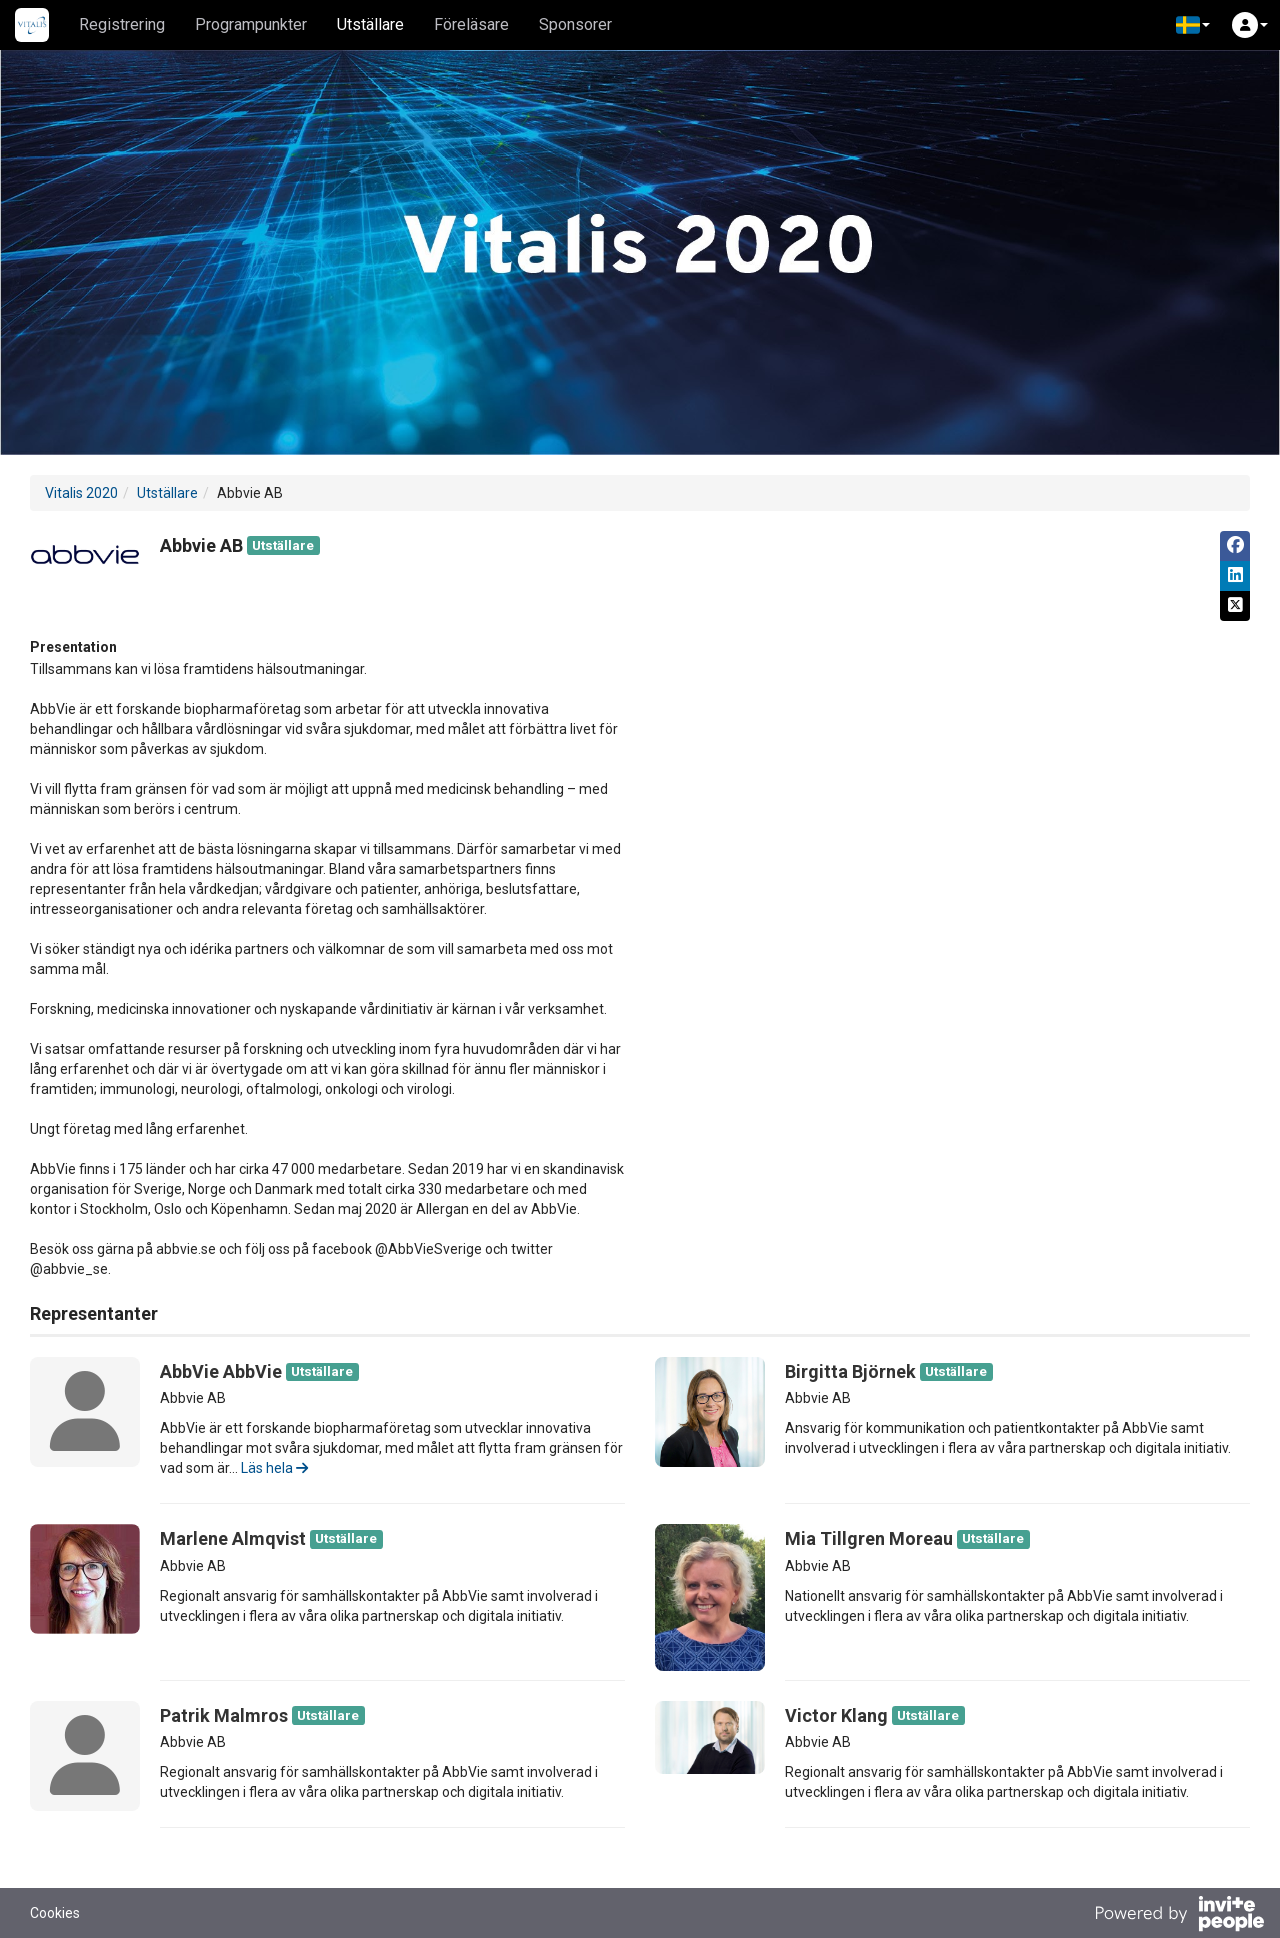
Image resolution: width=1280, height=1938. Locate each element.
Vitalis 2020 (81, 493)
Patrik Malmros (224, 1715)
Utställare (370, 24)
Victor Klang (836, 1715)
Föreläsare (471, 24)
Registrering (122, 24)
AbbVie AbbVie (221, 1371)
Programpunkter (251, 24)
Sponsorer (575, 24)
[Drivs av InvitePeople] (1179, 1916)
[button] (1193, 25)
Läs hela (274, 1468)
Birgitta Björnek (850, 1371)
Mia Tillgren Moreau (869, 1538)
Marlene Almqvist (233, 1538)
